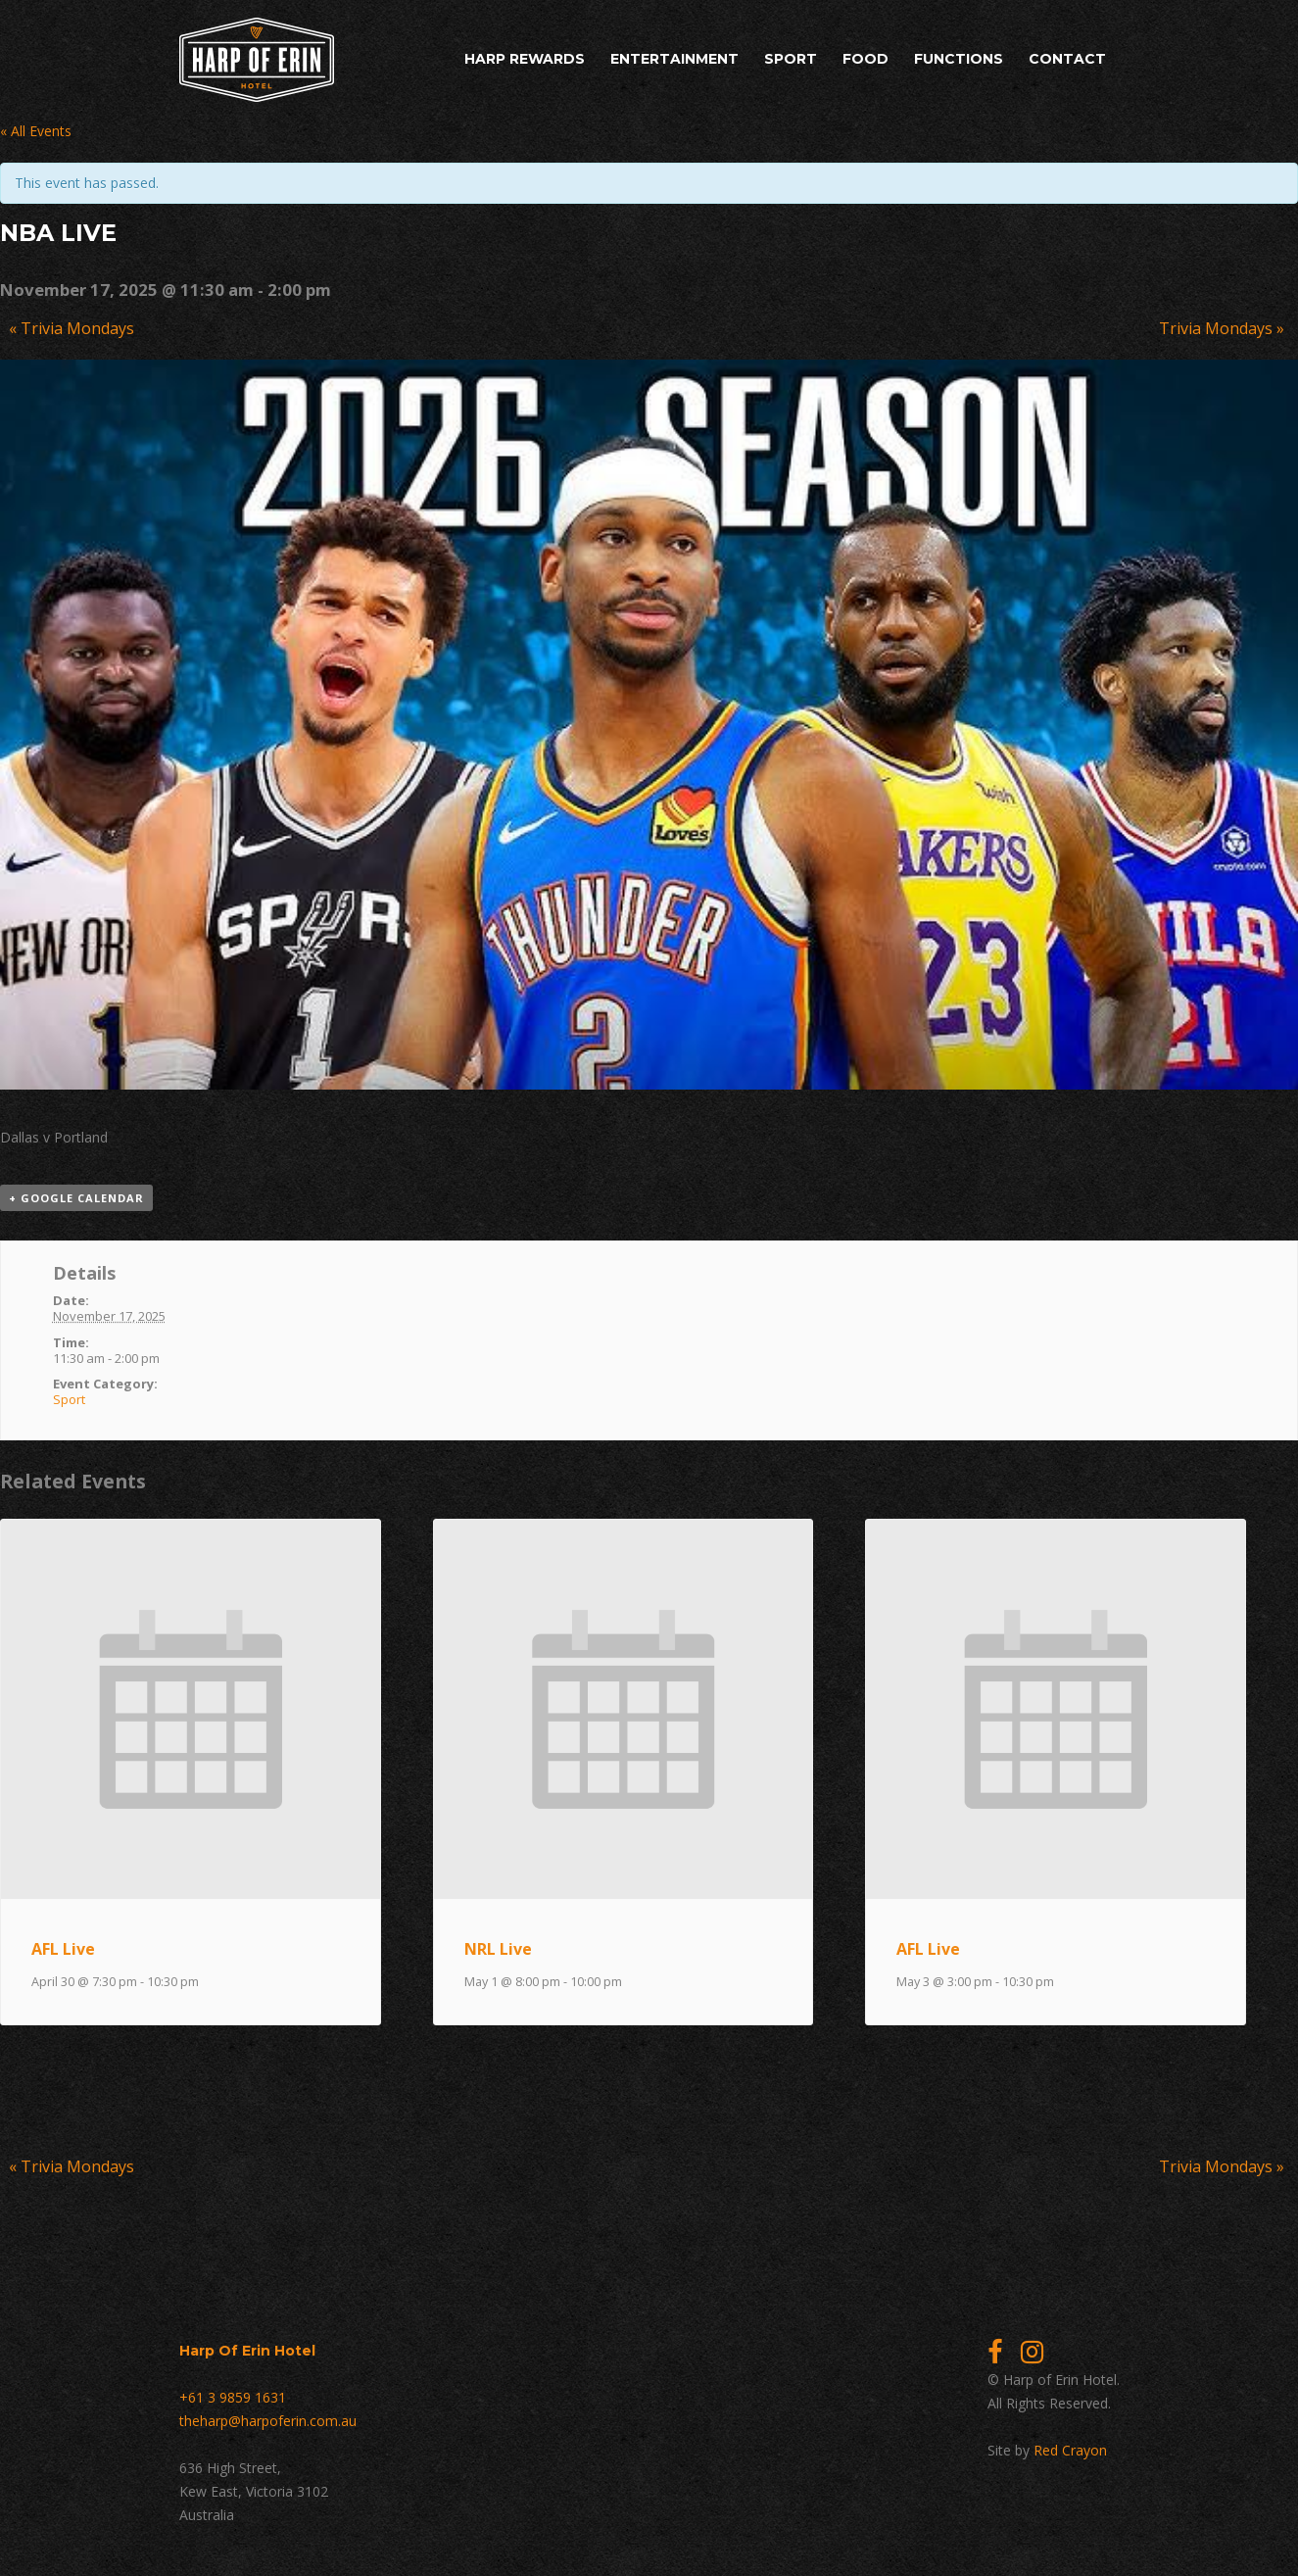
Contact (1067, 59)
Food (865, 59)
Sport (790, 59)
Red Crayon (1070, 2450)
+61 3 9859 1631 (232, 2397)
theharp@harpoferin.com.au (268, 2420)
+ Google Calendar (76, 1198)
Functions (958, 59)
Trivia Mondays (71, 328)
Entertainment (674, 59)
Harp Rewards (524, 59)
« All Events (36, 131)
